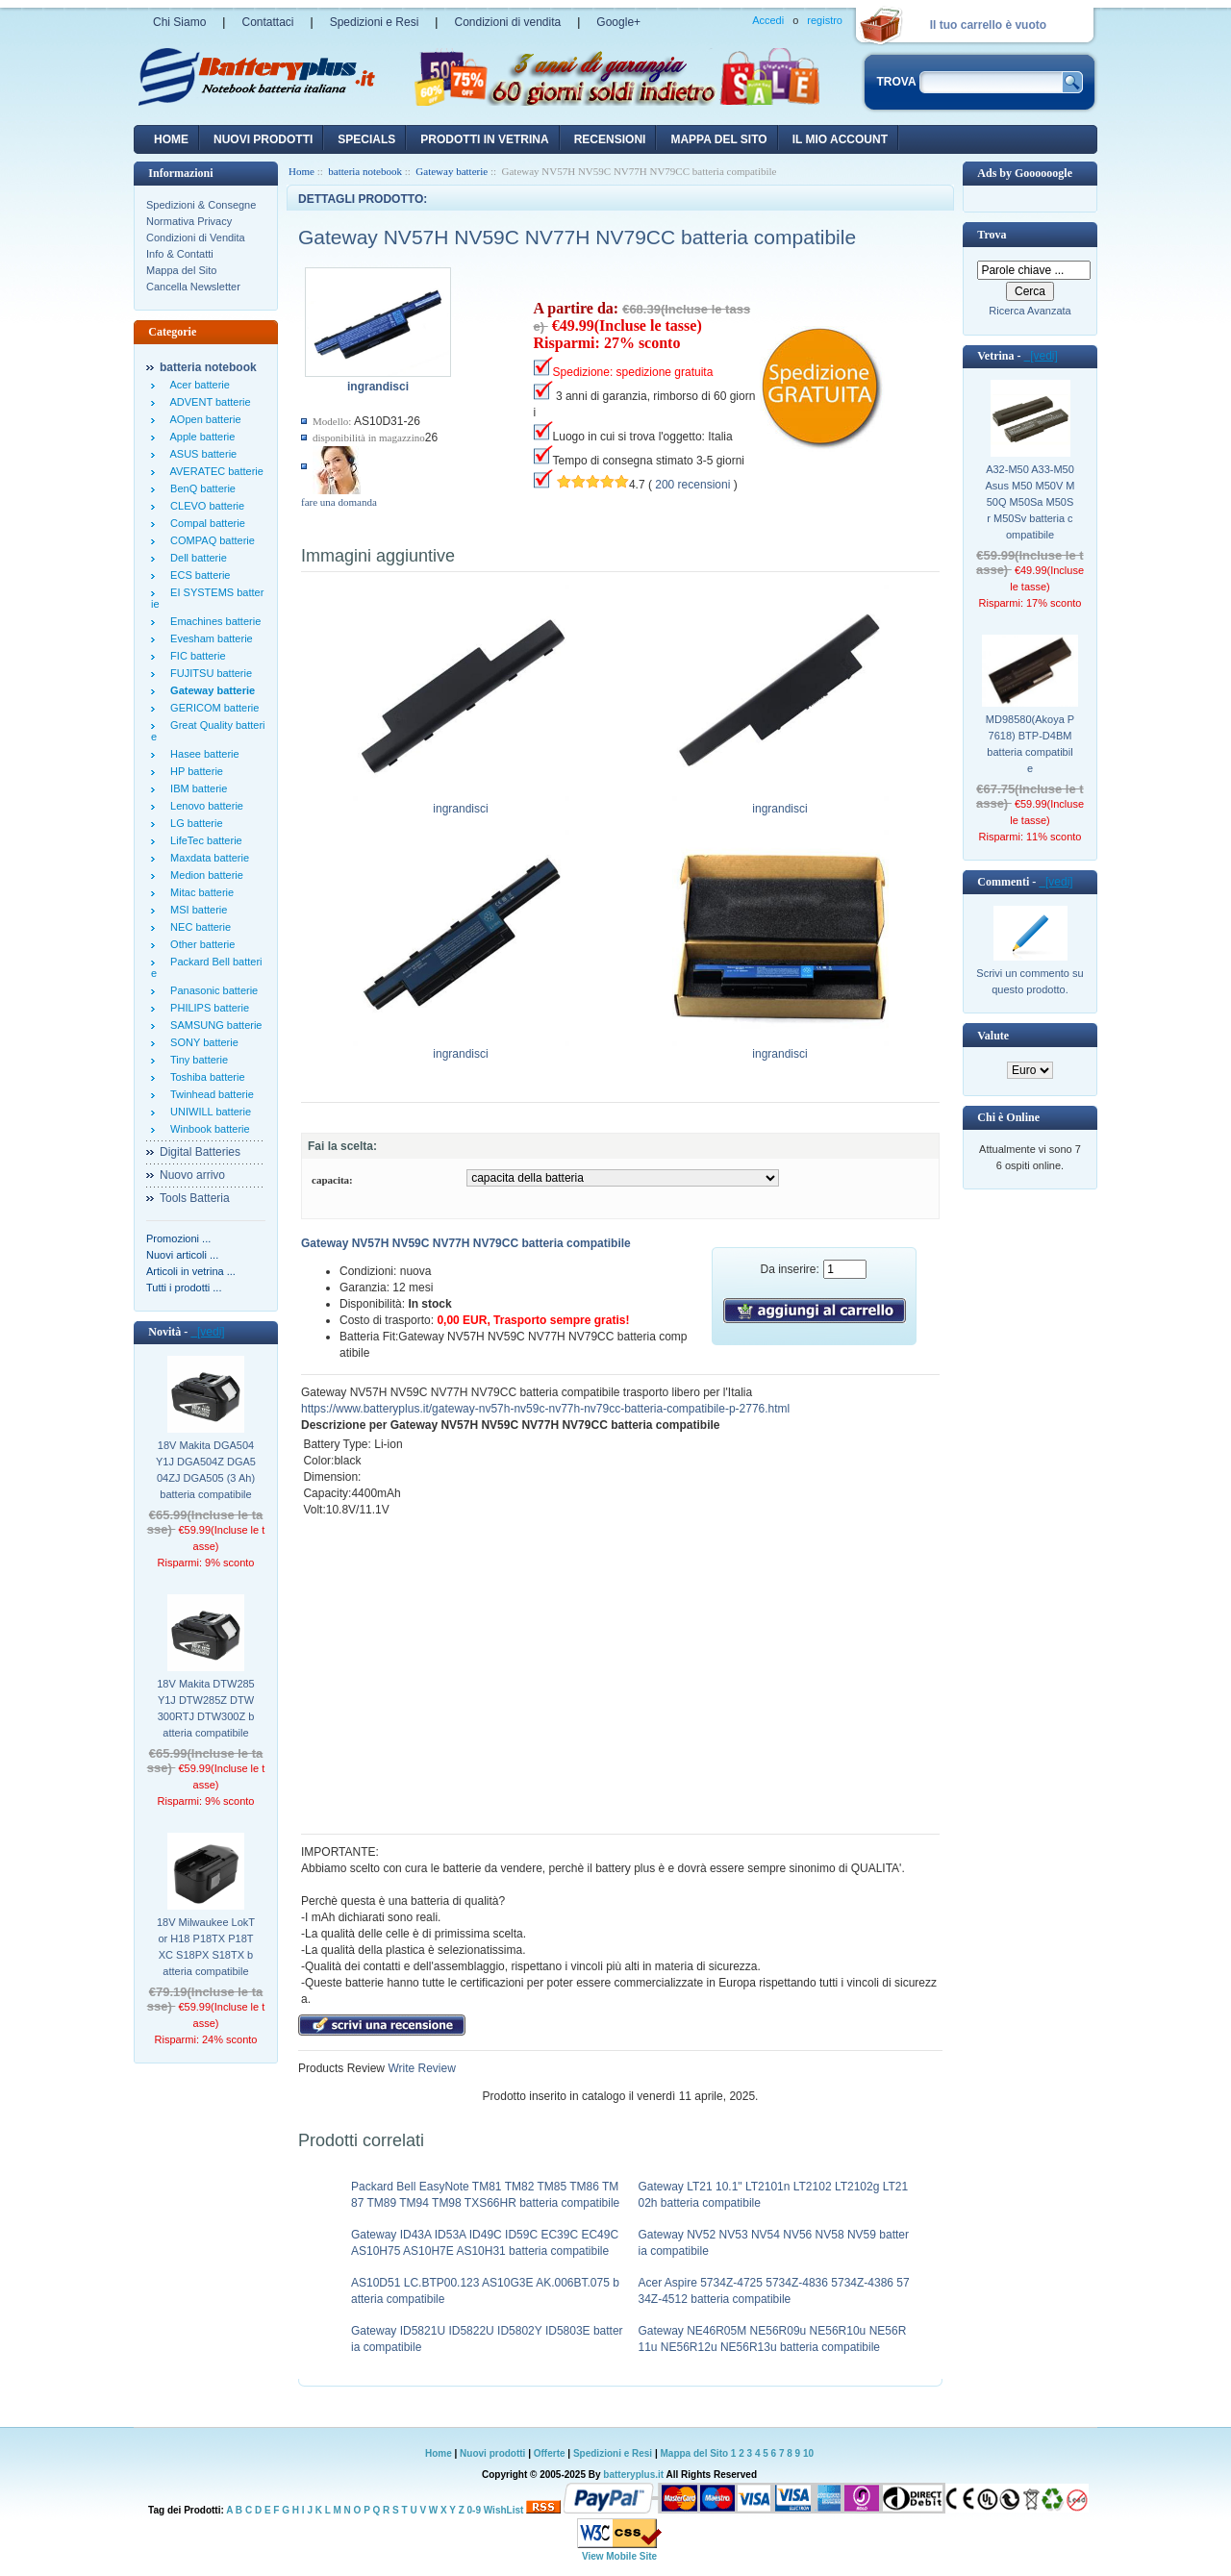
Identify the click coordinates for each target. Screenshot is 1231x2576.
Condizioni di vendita (507, 22)
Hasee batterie (201, 754)
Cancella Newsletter (193, 286)
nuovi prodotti (263, 139)
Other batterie (199, 944)
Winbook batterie (207, 1129)
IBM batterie (195, 788)
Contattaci (267, 22)
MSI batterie (195, 909)
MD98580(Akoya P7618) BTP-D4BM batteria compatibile (1030, 743)
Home (171, 139)
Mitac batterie (199, 892)
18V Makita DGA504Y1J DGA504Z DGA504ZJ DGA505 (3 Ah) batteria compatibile (206, 1469)
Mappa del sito (718, 139)
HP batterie (193, 771)
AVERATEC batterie (214, 471)
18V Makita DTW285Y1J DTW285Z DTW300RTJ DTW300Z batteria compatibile (205, 1708)
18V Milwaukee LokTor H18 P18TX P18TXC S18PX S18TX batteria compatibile (206, 1946)
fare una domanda (339, 502)
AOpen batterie (202, 419)
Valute (993, 1035)
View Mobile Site (619, 2556)
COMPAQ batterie (209, 540)
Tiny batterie (196, 1059)
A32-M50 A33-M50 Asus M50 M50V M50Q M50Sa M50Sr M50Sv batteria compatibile (1030, 501)
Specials (366, 139)
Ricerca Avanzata (1029, 310)
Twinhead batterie (209, 1094)
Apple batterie (199, 436)
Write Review (420, 2068)
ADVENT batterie (207, 402)
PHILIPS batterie (206, 1007)
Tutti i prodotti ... (183, 1287)
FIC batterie (195, 656)
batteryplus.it (634, 2474)
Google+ (618, 22)
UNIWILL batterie (207, 1111)
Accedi (768, 20)
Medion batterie (203, 875)
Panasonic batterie (211, 990)
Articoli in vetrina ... (191, 1271)
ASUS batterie (200, 454)
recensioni (610, 139)
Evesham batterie (208, 638)
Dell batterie (195, 557)
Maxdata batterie (206, 857)
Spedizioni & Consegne (201, 205)
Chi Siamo (179, 22)
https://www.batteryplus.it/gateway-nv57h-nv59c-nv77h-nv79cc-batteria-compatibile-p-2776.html (545, 1408)
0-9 (474, 2510)
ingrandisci (461, 802)
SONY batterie (201, 1042)
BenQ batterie (200, 488)
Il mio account (840, 139)
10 (808, 2453)
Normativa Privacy (189, 221)
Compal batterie (204, 523)
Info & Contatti (180, 254)
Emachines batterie (212, 621)
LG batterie (193, 823)
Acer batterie (197, 384)
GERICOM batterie (211, 707)
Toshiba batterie (204, 1077)
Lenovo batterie (203, 806)
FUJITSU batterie (208, 673)
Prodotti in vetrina (484, 139)
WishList (504, 2510)
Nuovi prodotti (492, 2453)
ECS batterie (197, 575)
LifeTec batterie (203, 840)
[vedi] (207, 1331)
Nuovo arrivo (192, 1175)
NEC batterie (197, 927)
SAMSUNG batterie (213, 1025)
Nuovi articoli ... (182, 1255)
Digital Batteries (200, 1152)
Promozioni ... (178, 1238)
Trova (991, 234)
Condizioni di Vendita (195, 237)
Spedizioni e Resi (374, 22)
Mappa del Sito (181, 270)
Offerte (551, 2453)
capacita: (332, 1180)
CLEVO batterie (204, 506)
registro (824, 20)
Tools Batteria (195, 1198)
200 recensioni (692, 484)
